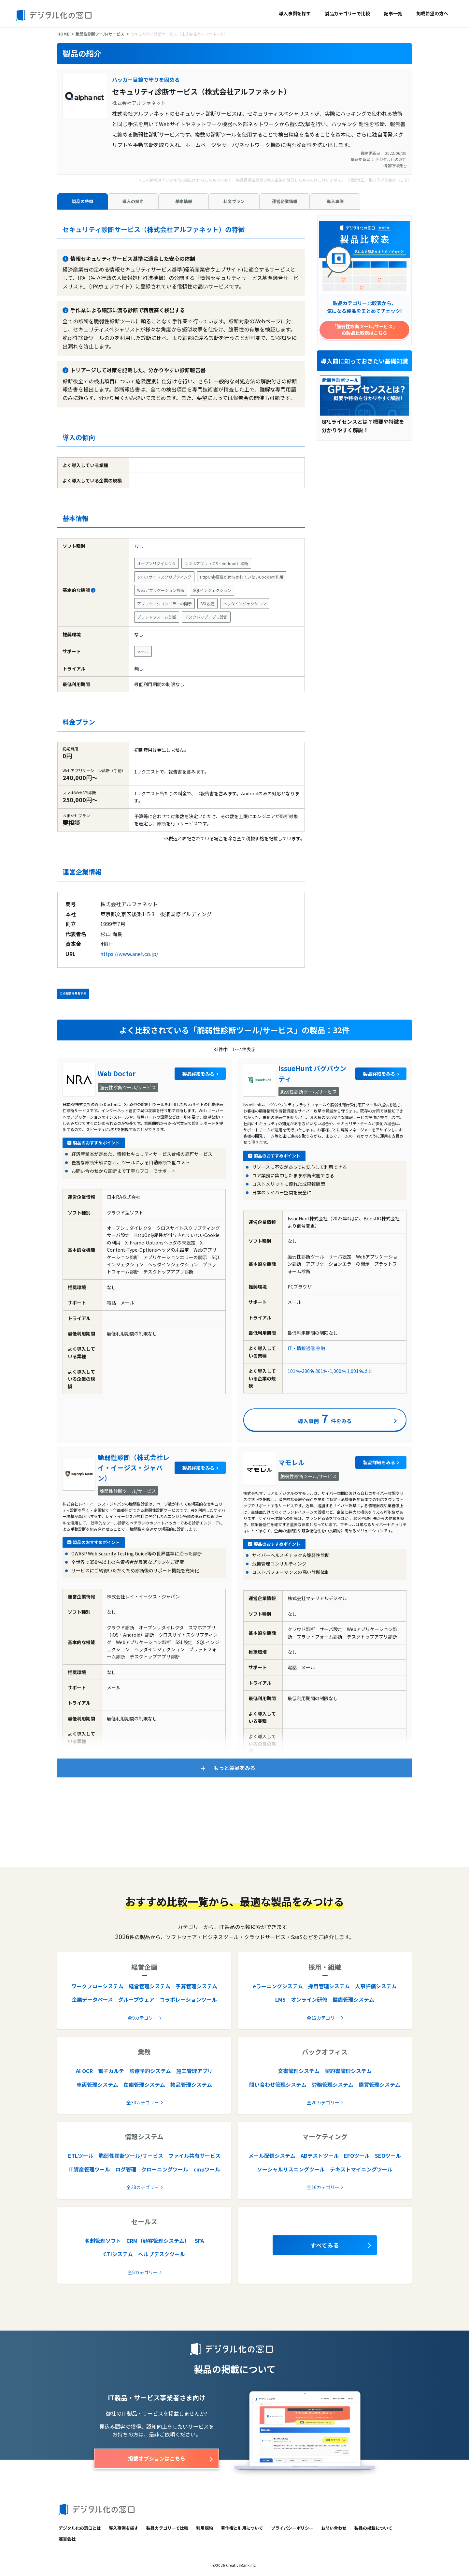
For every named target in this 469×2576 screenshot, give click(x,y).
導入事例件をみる (325, 1418)
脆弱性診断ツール (340, 380)
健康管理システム (353, 1999)
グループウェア (136, 1999)
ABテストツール (320, 2155)
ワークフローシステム (97, 1986)
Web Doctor (116, 1073)
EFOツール (357, 2155)
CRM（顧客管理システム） (158, 2241)
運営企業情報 (284, 201)
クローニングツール (164, 2169)
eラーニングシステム (278, 1986)
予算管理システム (196, 1986)
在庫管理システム (144, 2084)
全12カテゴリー (323, 2017)
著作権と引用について (242, 2528)
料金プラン (234, 201)
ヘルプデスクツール (161, 2254)
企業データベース (92, 1999)
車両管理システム (97, 2084)
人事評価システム (376, 1986)
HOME (63, 34)
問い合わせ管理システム (277, 2084)
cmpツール (206, 2169)
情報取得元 (394, 165)
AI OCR (84, 2071)
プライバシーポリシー (292, 2528)
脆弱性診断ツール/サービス (100, 34)
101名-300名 (301, 1371)
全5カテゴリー (143, 2272)
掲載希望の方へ (432, 13)
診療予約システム (150, 2071)
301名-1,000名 (330, 1371)
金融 (320, 1348)
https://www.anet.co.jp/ (129, 954)
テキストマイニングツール (361, 2169)
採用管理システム (329, 1986)
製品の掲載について (373, 2528)
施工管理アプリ (194, 2071)
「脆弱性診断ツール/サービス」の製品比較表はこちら (364, 329)
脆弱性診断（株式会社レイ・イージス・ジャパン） (133, 1467)
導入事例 (335, 201)
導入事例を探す (295, 13)
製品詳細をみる (198, 1073)
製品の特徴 (82, 201)
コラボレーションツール (188, 1999)
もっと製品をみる (234, 1768)
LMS (280, 1999)
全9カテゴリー (143, 2017)
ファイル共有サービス (194, 2155)
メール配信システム (272, 2155)
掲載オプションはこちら (156, 2458)
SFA (199, 2241)
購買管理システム (379, 2084)
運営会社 (67, 2539)
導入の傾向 (133, 201)
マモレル (291, 1462)
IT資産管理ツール (89, 2169)
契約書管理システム (348, 2071)
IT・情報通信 (301, 1348)
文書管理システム (299, 2071)
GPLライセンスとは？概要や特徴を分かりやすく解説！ (362, 426)
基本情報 (183, 201)
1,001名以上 (359, 1371)
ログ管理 (125, 2169)
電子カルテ (111, 2071)
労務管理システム (332, 2084)
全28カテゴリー (142, 2187)
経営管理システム (149, 1986)
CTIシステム (118, 2254)
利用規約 (204, 2528)
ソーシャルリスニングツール (291, 2169)
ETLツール (80, 2155)
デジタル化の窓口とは (80, 2528)
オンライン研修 (309, 1999)
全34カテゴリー (142, 2102)
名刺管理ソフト (103, 2241)
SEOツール (388, 2155)
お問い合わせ (334, 2528)
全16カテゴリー (323, 2187)
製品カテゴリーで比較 (347, 13)
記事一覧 (393, 13)
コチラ (402, 180)
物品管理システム (191, 2084)
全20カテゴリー (323, 2102)
